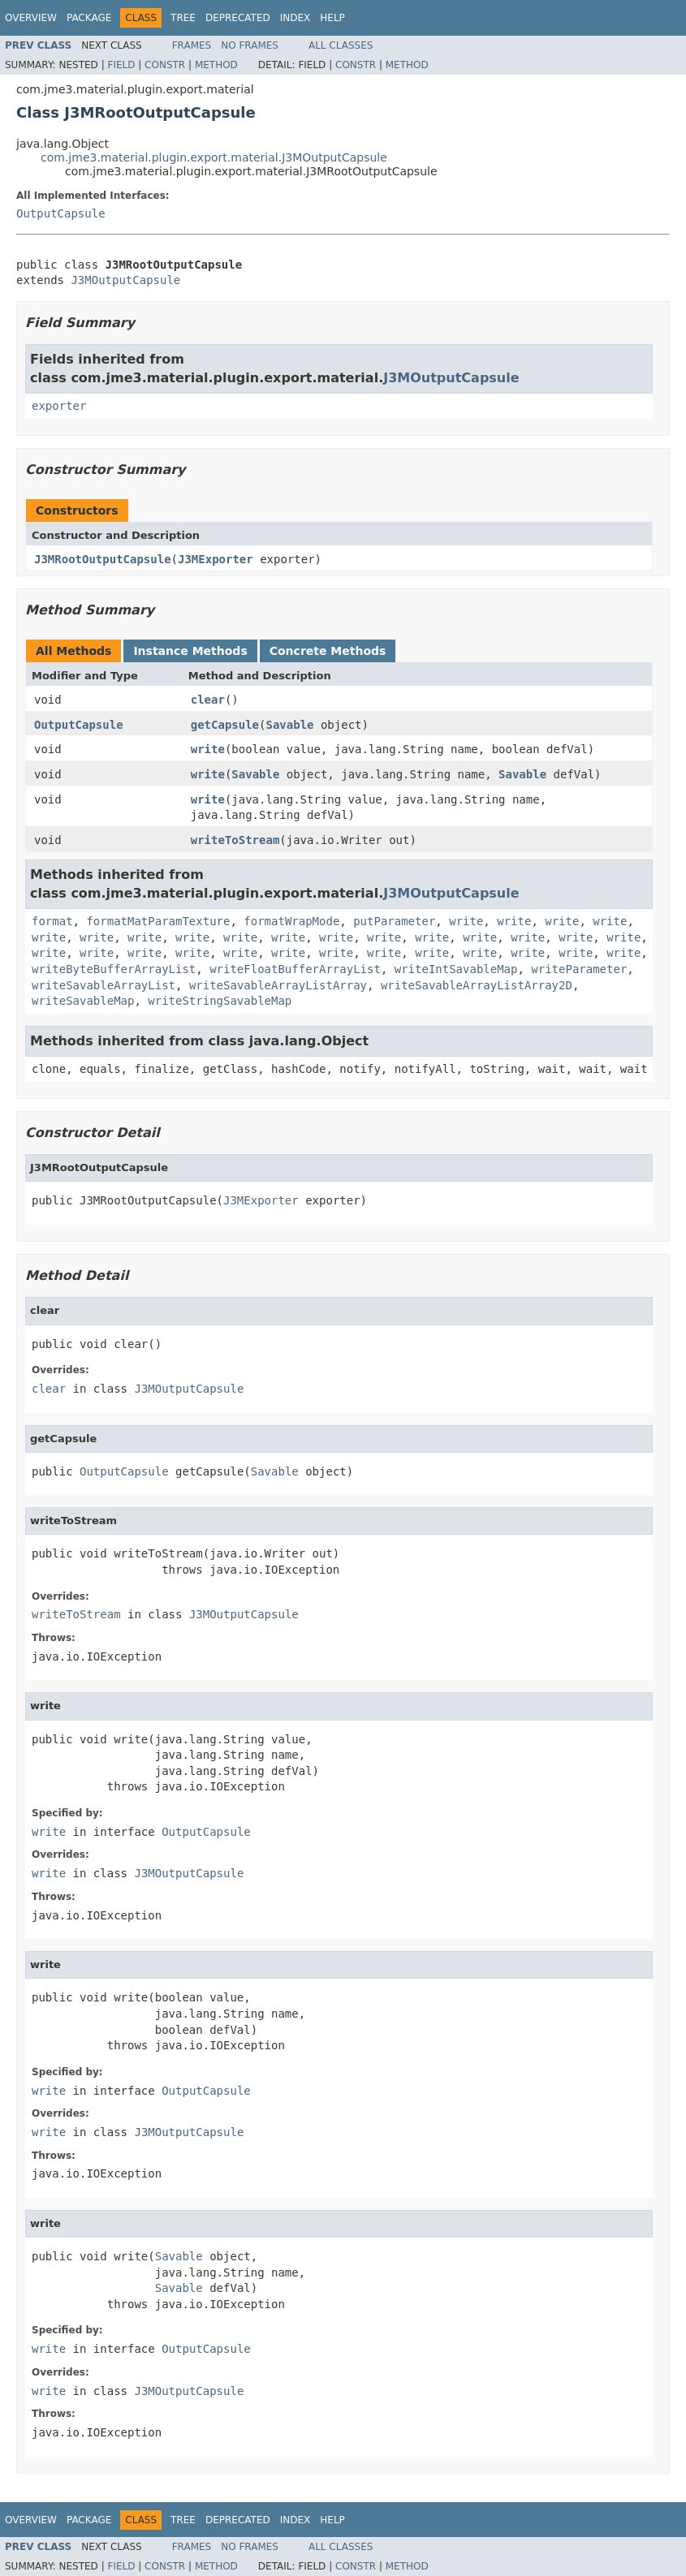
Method (216, 65)
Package (89, 18)
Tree (183, 18)
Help (332, 18)
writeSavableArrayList (103, 985)
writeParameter (579, 969)
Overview (31, 18)
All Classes (340, 45)
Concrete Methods (328, 650)
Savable (289, 724)
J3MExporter (215, 559)
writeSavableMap (83, 1000)
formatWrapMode (291, 921)
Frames (192, 45)
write (208, 749)
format (52, 921)
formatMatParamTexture (158, 921)
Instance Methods (190, 650)
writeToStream (235, 840)
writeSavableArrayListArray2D (476, 985)
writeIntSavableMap (456, 969)
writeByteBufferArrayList (114, 969)
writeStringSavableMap (219, 1000)
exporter (59, 405)
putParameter (394, 921)
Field (121, 65)
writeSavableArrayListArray (278, 985)
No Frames (249, 45)
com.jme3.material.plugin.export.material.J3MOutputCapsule (214, 157)
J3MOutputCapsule (125, 280)
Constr (165, 65)
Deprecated (237, 18)
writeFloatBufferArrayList (295, 969)
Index (295, 18)
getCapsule (225, 724)
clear (208, 699)
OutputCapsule (61, 213)
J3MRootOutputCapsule (102, 559)
